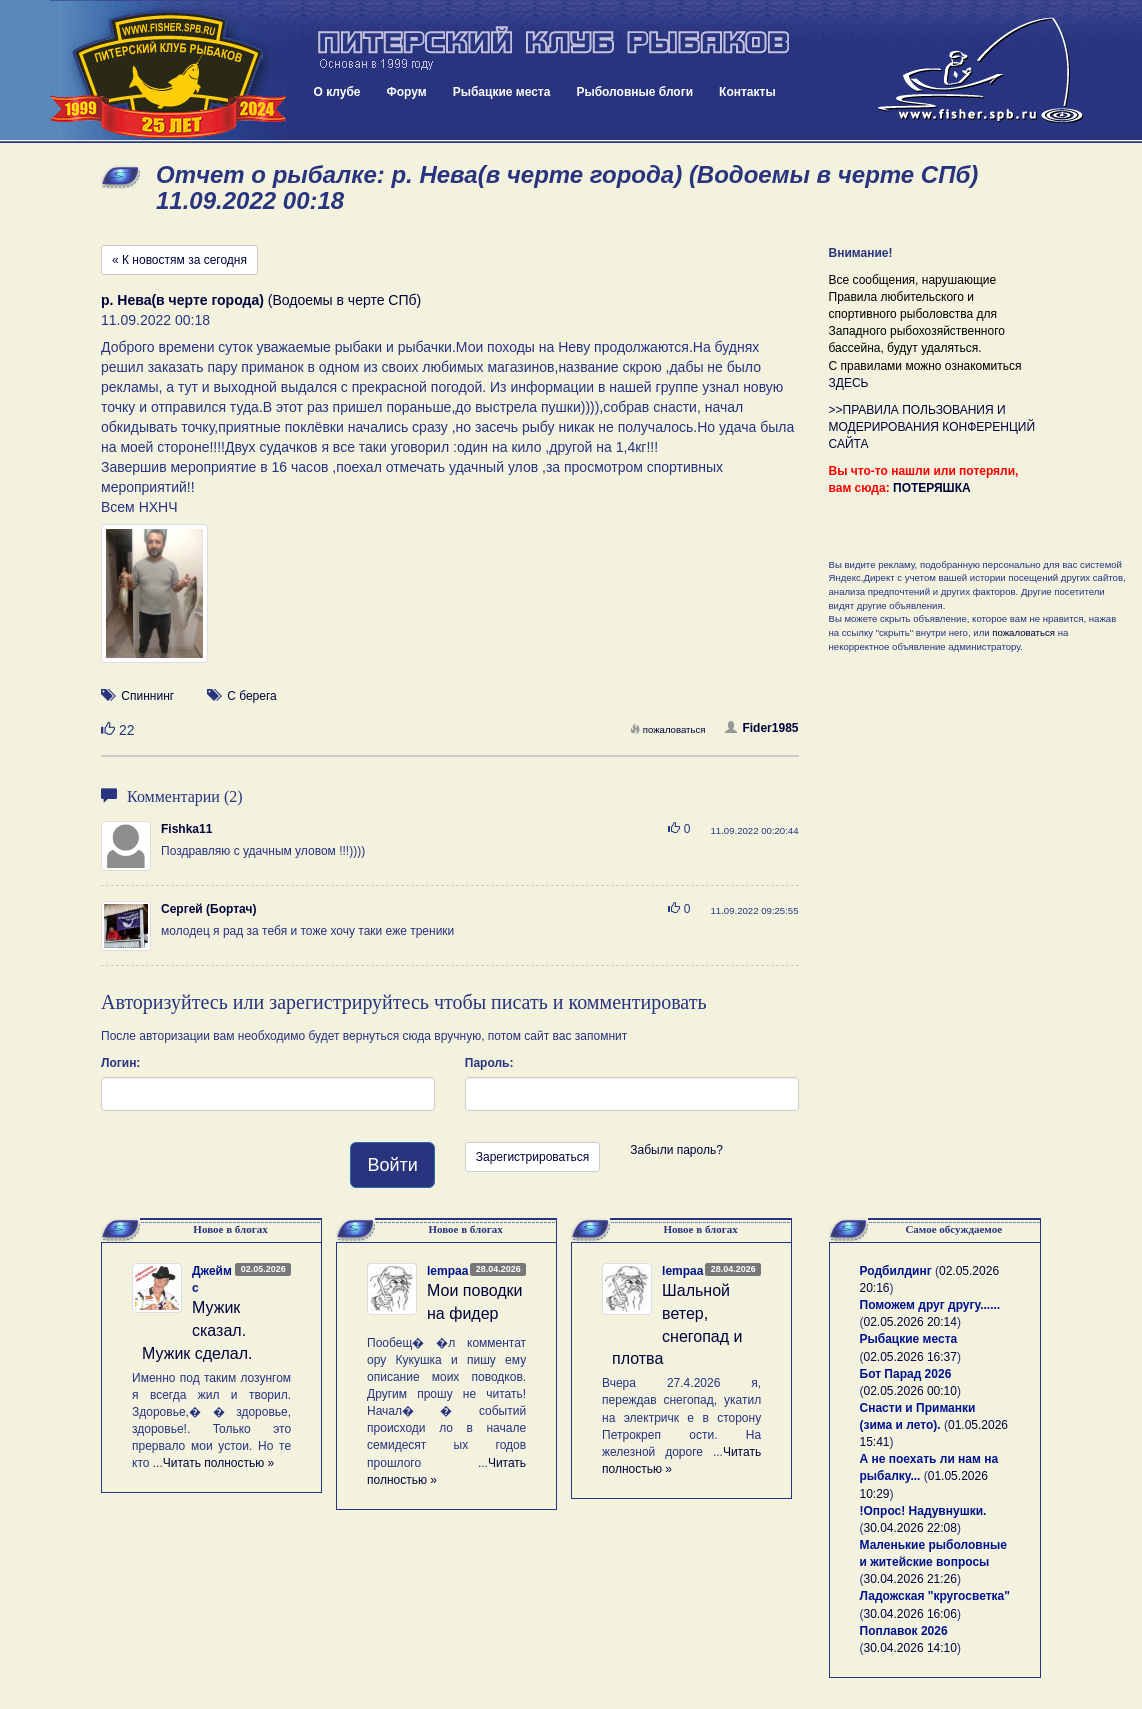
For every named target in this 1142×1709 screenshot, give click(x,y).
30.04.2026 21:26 (910, 1579)
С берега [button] (252, 696)
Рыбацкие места (502, 92)
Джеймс (212, 1279)
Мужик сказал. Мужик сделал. (197, 1330)
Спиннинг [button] (147, 696)
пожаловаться (668, 729)
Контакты (747, 92)
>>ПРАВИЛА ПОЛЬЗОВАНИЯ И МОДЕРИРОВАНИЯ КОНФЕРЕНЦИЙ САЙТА (932, 427)
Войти (392, 1165)
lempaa (447, 1271)
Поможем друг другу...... (930, 1305)
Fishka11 (186, 829)
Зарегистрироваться (532, 1157)
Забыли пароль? (676, 1150)
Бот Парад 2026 (906, 1374)
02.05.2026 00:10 (910, 1391)
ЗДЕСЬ (849, 383)
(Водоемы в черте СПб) (261, 300)
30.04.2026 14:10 (910, 1648)
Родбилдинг (896, 1271)
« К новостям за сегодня (179, 260)
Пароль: (489, 1063)
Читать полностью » (219, 1463)
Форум (407, 92)
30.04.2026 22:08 (910, 1528)
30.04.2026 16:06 (910, 1614)
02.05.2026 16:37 (910, 1357)
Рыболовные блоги (634, 92)
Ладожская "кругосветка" (935, 1596)
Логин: (120, 1063)
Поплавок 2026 (904, 1631)
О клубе (337, 92)
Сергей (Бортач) (208, 909)
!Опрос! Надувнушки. (923, 1511)
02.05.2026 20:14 (910, 1322)
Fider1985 (761, 728)
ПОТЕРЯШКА (932, 488)
